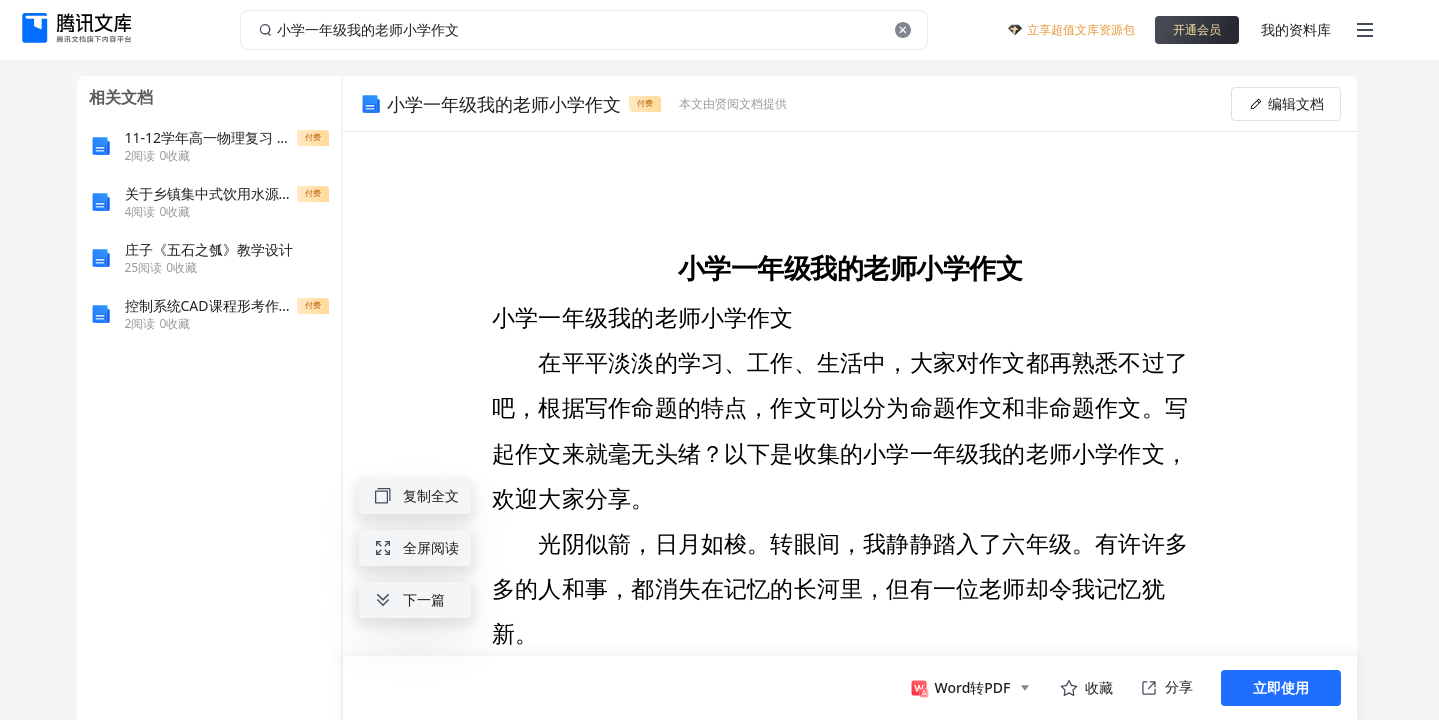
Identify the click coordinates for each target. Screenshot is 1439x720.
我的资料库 (1296, 29)
